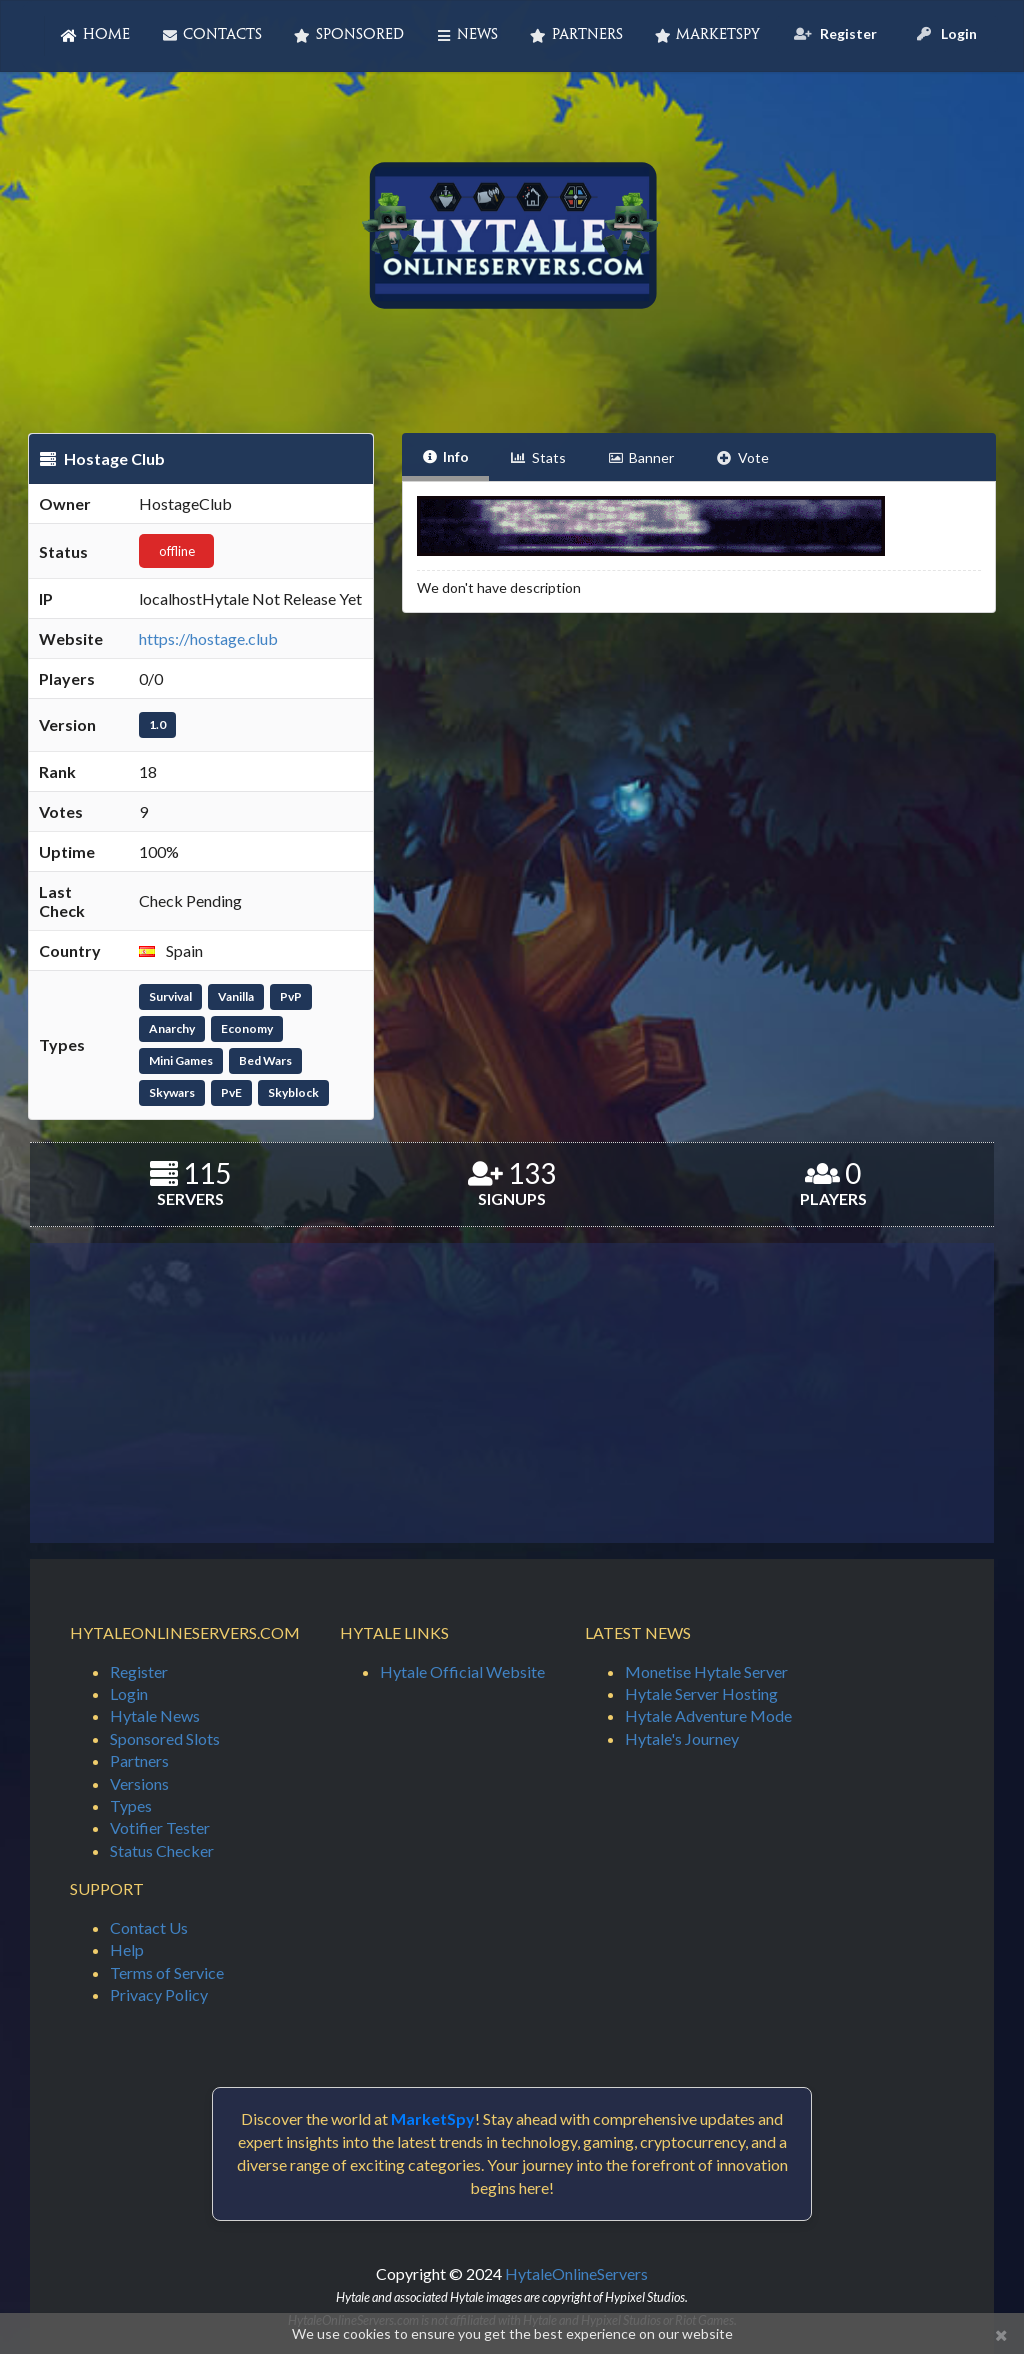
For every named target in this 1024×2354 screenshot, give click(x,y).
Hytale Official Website (462, 1671)
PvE (231, 1092)
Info (446, 456)
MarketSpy (708, 35)
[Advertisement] (512, 1393)
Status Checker (162, 1850)
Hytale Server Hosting (701, 1693)
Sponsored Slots (165, 1738)
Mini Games (181, 1060)
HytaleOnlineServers (576, 2273)
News (467, 35)
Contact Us (149, 1927)
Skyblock (293, 1092)
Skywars (172, 1092)
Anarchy (172, 1028)
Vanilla (236, 996)
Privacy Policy (159, 1994)
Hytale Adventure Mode (708, 1715)
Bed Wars (265, 1060)
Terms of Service (167, 1972)
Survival (170, 996)
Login (129, 1693)
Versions (139, 1783)
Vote (742, 457)
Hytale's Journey (682, 1738)
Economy (247, 1028)
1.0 (157, 724)
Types (131, 1805)
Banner (641, 457)
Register (139, 1671)
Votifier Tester (160, 1827)
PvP (291, 996)
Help (127, 1949)
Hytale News (155, 1715)
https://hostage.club (208, 638)
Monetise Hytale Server (706, 1671)
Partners (576, 35)
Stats (538, 457)
